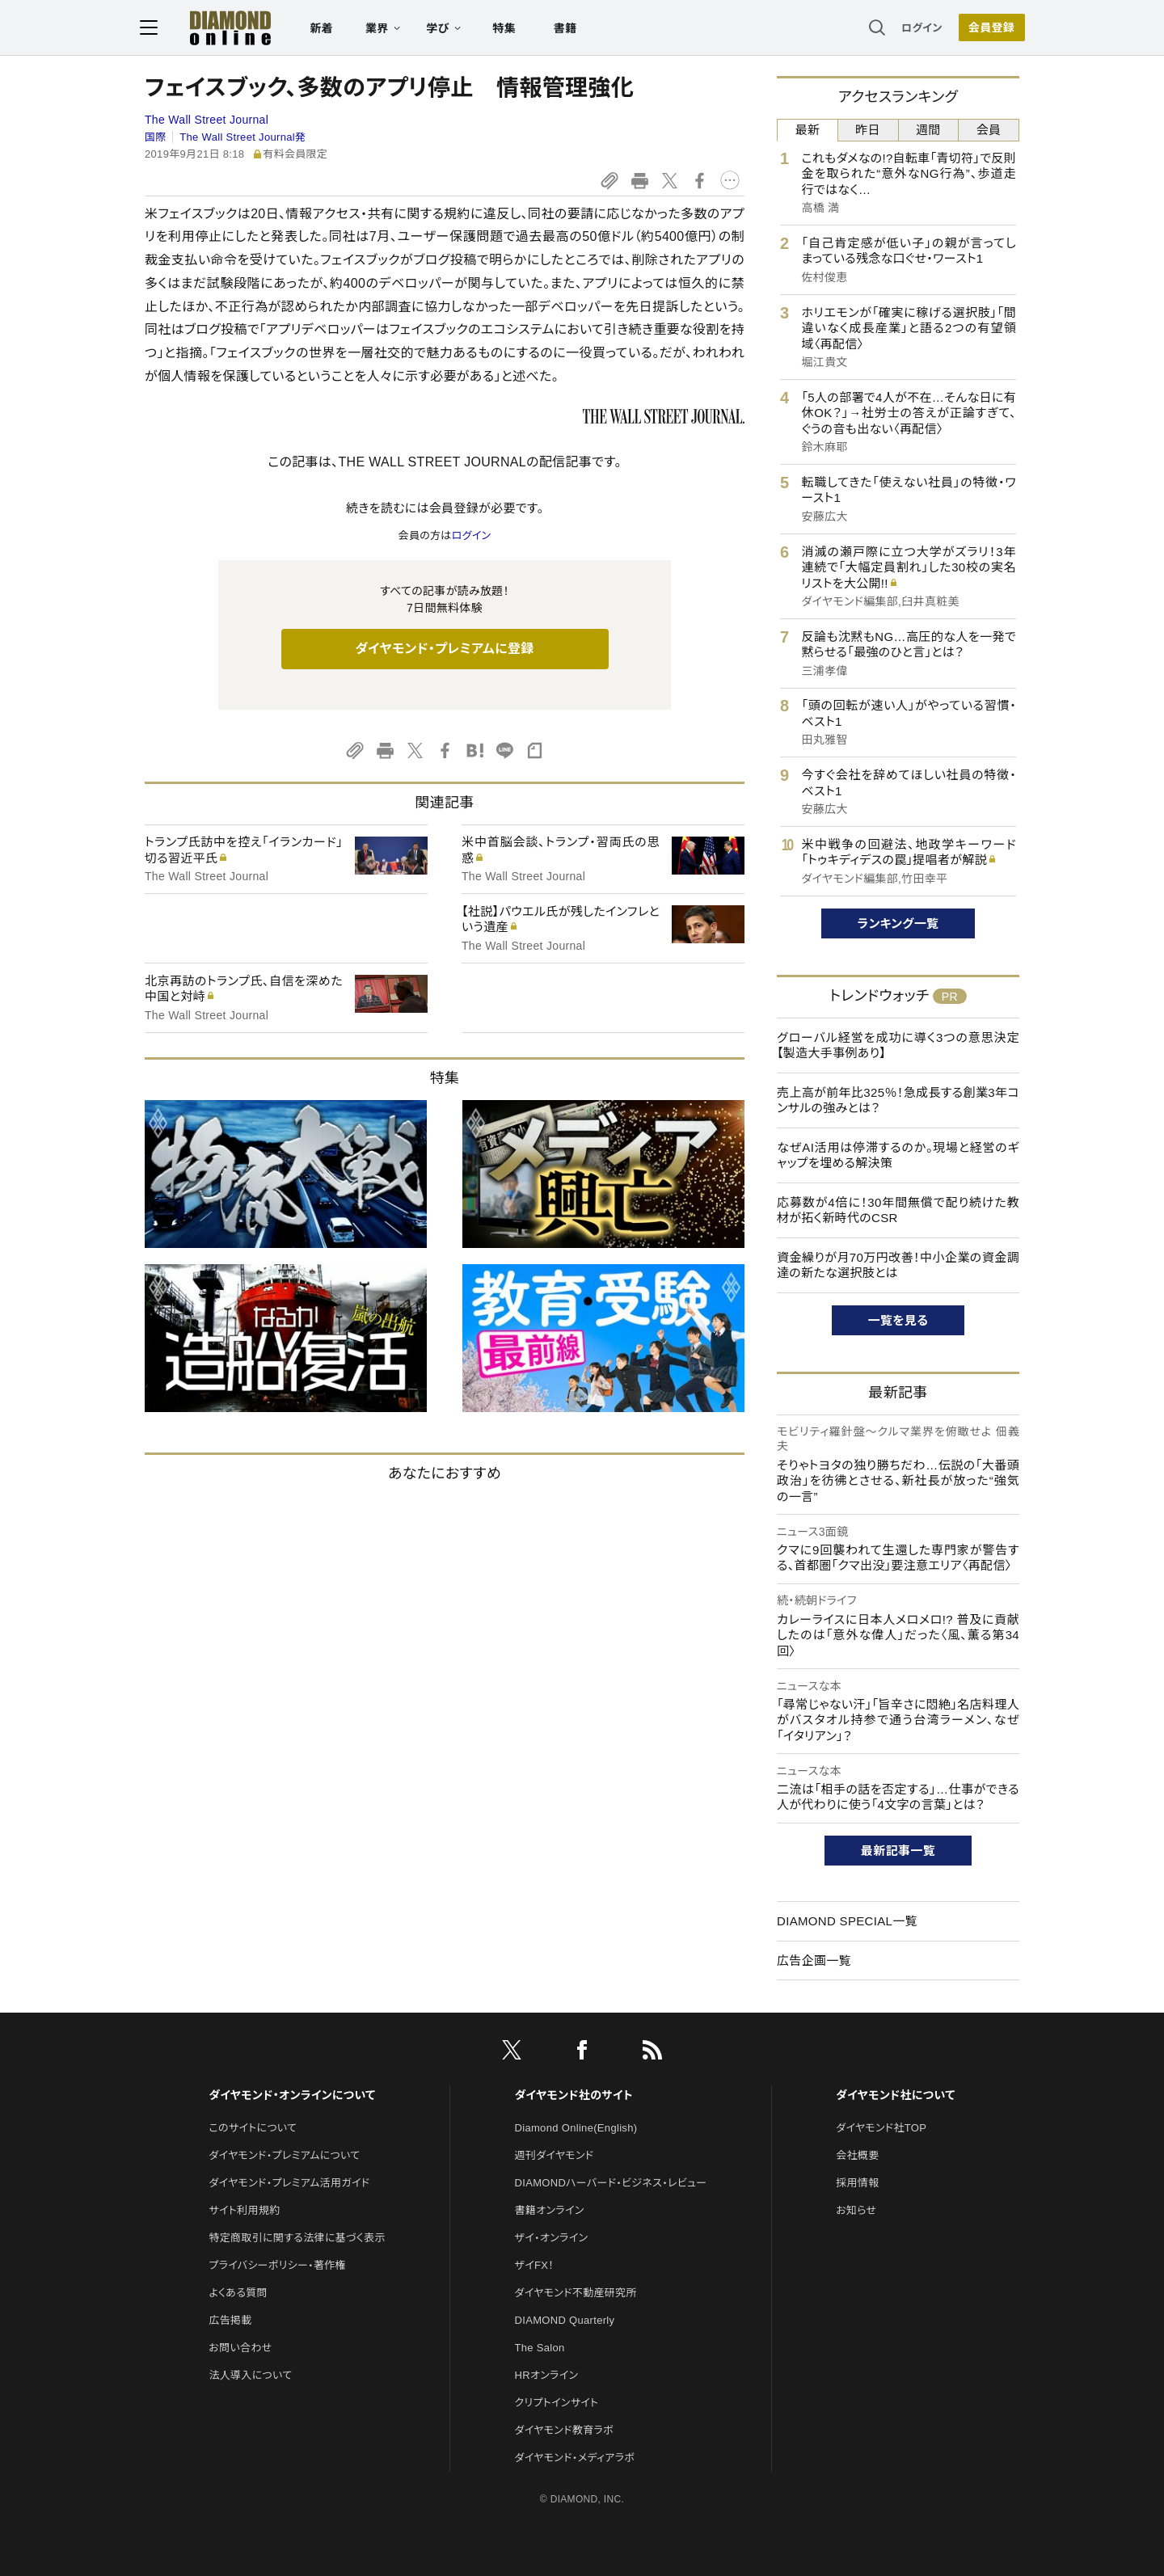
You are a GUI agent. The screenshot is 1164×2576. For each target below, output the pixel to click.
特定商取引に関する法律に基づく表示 (297, 2238)
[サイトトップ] (219, 28)
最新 (807, 130)
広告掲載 (230, 2320)
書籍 (570, 29)
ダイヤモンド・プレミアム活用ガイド (289, 2183)
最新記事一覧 (898, 1850)
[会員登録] (986, 28)
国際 (156, 137)
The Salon (540, 2348)
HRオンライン (547, 2375)
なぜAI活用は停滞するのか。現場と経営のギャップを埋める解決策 (898, 1155)
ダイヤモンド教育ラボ (564, 2430)
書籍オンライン (549, 2210)
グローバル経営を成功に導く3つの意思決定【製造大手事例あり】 (898, 1045)
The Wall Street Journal (206, 119)
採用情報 (857, 2183)
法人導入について (250, 2375)
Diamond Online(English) (576, 2128)
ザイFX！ (535, 2265)
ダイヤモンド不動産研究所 (576, 2293)
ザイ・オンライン (551, 2238)
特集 (509, 29)
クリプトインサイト (557, 2403)
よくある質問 (238, 2293)
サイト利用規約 (244, 2210)
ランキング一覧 (898, 923)
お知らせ (856, 2210)
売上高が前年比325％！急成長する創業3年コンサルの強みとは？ (898, 1100)
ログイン (916, 28)
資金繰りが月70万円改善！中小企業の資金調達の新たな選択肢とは (898, 1265)
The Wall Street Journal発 (242, 137)
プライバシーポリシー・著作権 (277, 2265)
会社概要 (857, 2155)
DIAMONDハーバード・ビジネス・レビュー (611, 2183)
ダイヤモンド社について (895, 2095)
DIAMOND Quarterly (565, 2320)
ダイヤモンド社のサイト (574, 2095)
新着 (327, 29)
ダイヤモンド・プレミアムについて (284, 2155)
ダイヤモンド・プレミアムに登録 (444, 649)
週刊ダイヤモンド (554, 2155)
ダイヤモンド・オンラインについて (292, 2095)
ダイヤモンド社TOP (881, 2128)
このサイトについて (253, 2128)
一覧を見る (898, 1320)
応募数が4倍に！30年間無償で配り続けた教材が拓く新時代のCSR (898, 1210)
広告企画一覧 (814, 1960)
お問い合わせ (240, 2348)
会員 (989, 130)
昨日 (867, 130)
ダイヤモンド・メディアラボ (575, 2458)
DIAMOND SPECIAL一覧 (847, 1921)
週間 (928, 130)
